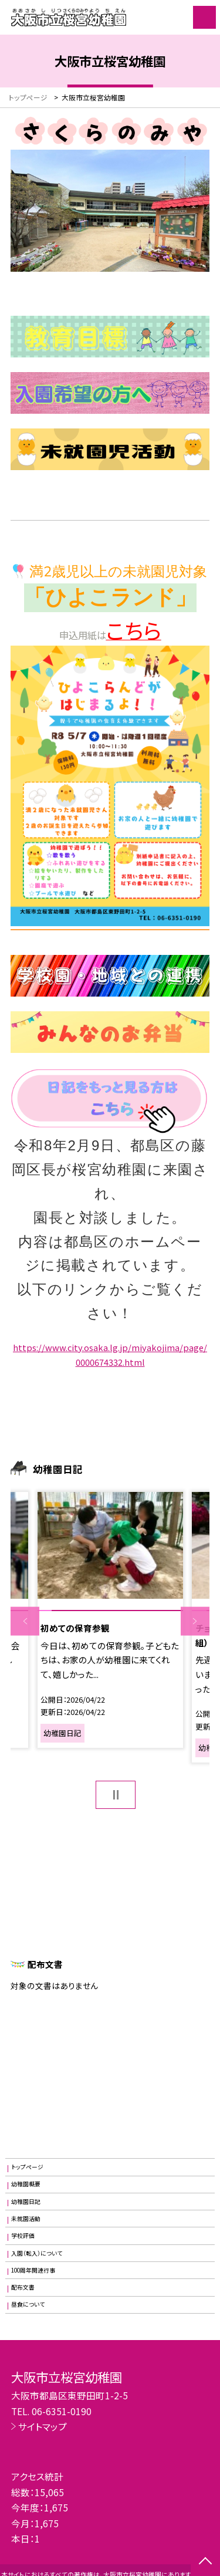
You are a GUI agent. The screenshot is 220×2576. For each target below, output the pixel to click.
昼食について (28, 2304)
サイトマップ (42, 2426)
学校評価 (23, 2235)
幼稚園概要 (25, 2184)
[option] (110, 1620)
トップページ (27, 2167)
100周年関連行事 (33, 2270)
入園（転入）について (36, 2253)
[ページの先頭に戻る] (205, 2562)
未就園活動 (25, 2218)
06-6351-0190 (62, 2411)
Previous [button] (25, 1621)
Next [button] (195, 1621)
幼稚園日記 (25, 2201)
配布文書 (23, 2287)
